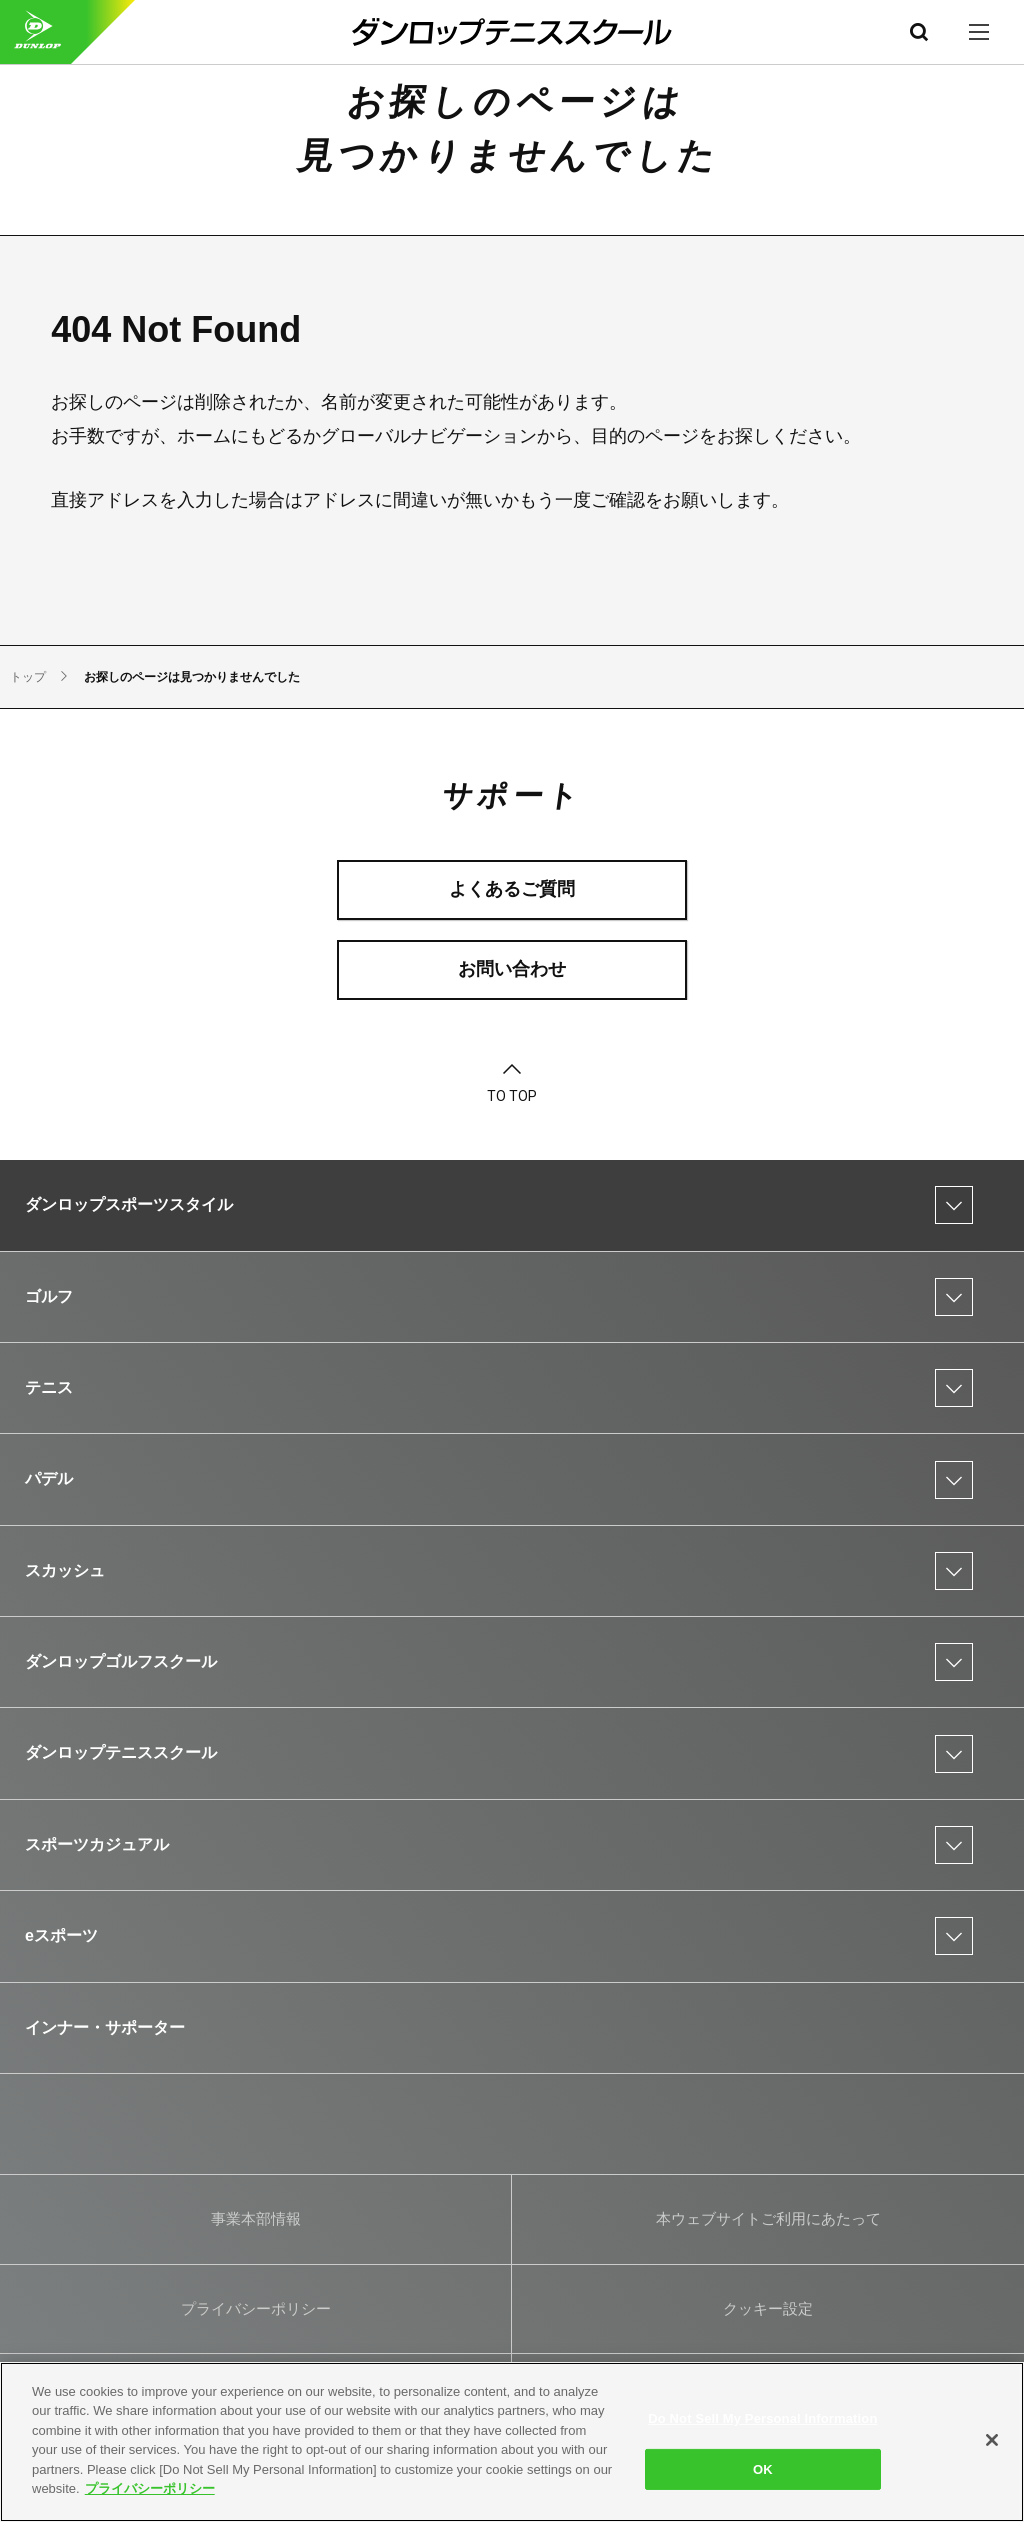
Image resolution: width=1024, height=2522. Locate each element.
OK (763, 2468)
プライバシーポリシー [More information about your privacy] (150, 2488)
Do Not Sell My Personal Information (762, 2418)
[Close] (992, 2440)
